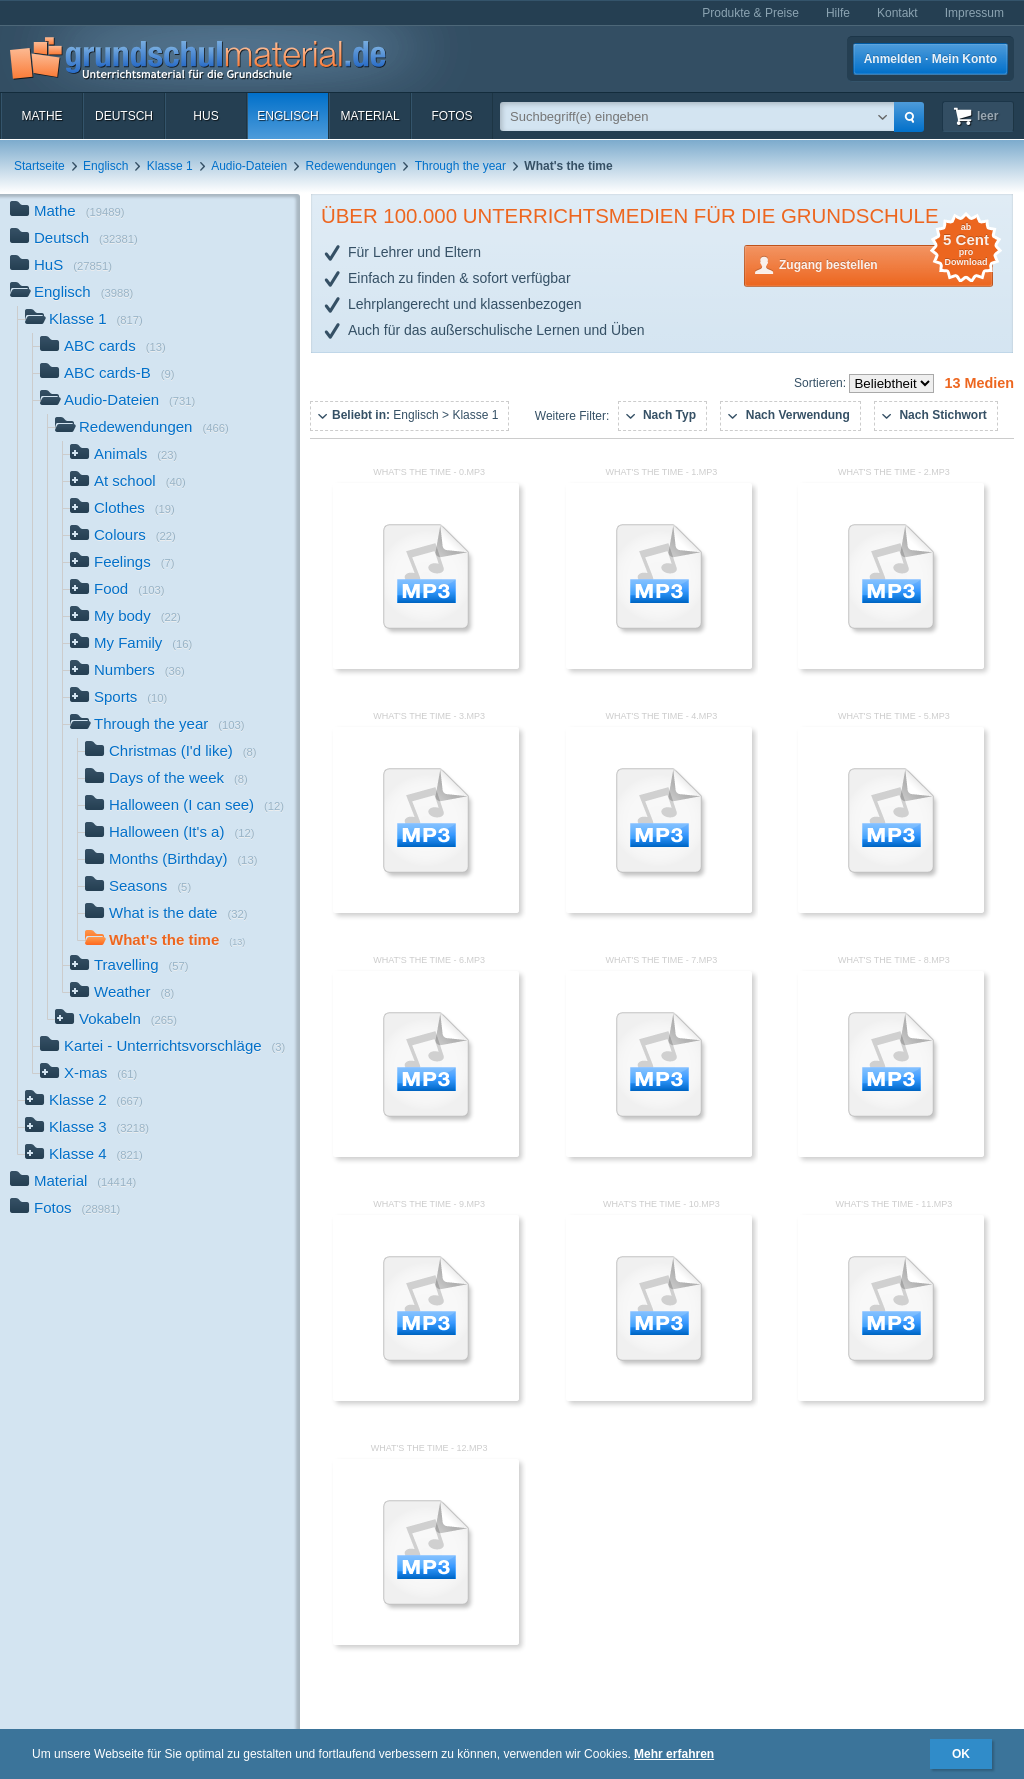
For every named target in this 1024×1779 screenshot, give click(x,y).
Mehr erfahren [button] (674, 1754)
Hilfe (838, 13)
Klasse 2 (84, 1101)
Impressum (974, 13)
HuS (205, 116)
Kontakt (897, 13)
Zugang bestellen (886, 263)
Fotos (451, 116)
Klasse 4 (84, 1155)
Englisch (287, 116)
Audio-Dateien (249, 166)
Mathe (41, 116)
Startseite (39, 166)
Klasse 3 (87, 1128)
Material (369, 116)
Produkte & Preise (750, 13)
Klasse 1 (170, 166)
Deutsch (124, 116)
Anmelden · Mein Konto (930, 59)
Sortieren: (821, 383)
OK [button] (961, 1754)
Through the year (460, 166)
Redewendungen (351, 166)
